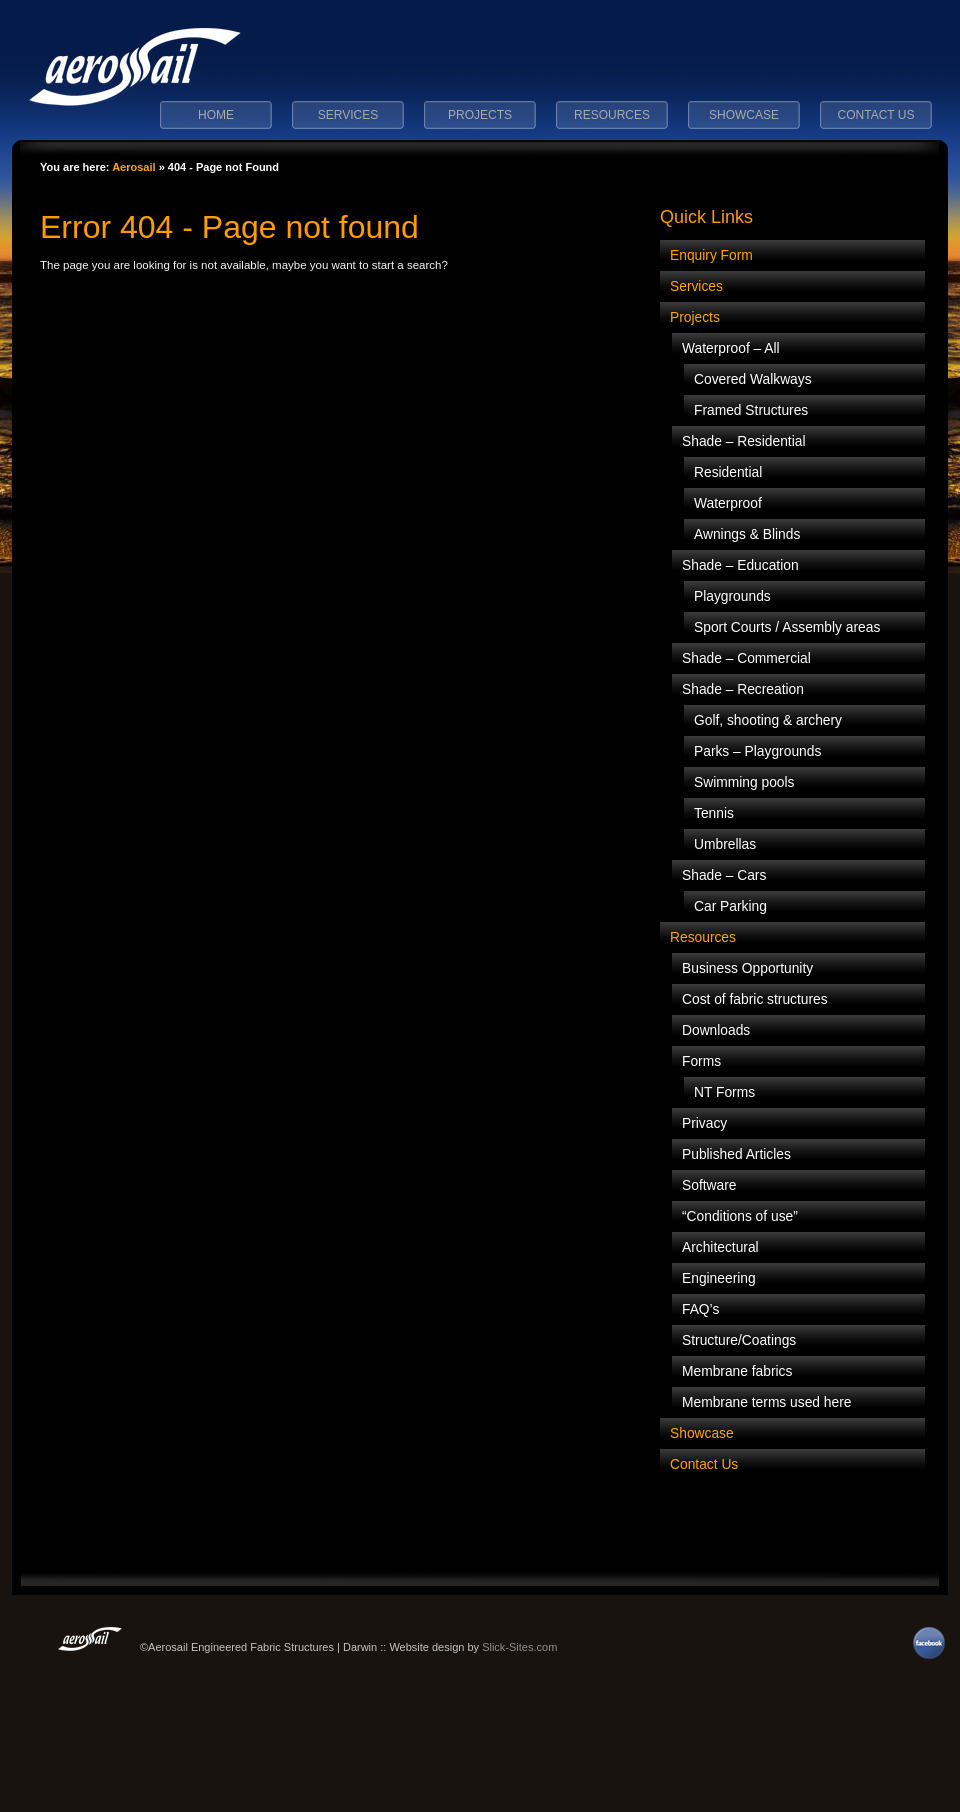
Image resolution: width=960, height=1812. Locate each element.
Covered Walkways (753, 379)
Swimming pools (744, 782)
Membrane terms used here (766, 1402)
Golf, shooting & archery (768, 720)
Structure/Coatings (739, 1340)
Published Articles (736, 1154)
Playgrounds (732, 596)
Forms (701, 1061)
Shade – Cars (724, 875)
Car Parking (730, 906)
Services (348, 115)
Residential (728, 472)
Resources (612, 115)
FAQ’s (700, 1309)
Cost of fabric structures (755, 999)
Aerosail (133, 167)
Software (709, 1185)
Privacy (704, 1123)
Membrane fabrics (737, 1371)
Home (216, 115)
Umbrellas (725, 844)
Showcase (744, 115)
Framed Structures (751, 410)
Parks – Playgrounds (757, 751)
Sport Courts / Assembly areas (787, 627)
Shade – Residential (744, 441)
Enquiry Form (711, 255)
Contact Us (876, 115)
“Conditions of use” (740, 1216)
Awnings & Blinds (747, 534)
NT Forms (724, 1092)
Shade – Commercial (746, 658)
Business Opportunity (747, 968)
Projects (480, 115)
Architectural (720, 1247)
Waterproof (728, 503)
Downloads (716, 1030)
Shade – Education (740, 565)
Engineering (719, 1278)
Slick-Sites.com (519, 1647)
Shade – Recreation (743, 689)
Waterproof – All (731, 348)
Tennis (714, 813)
